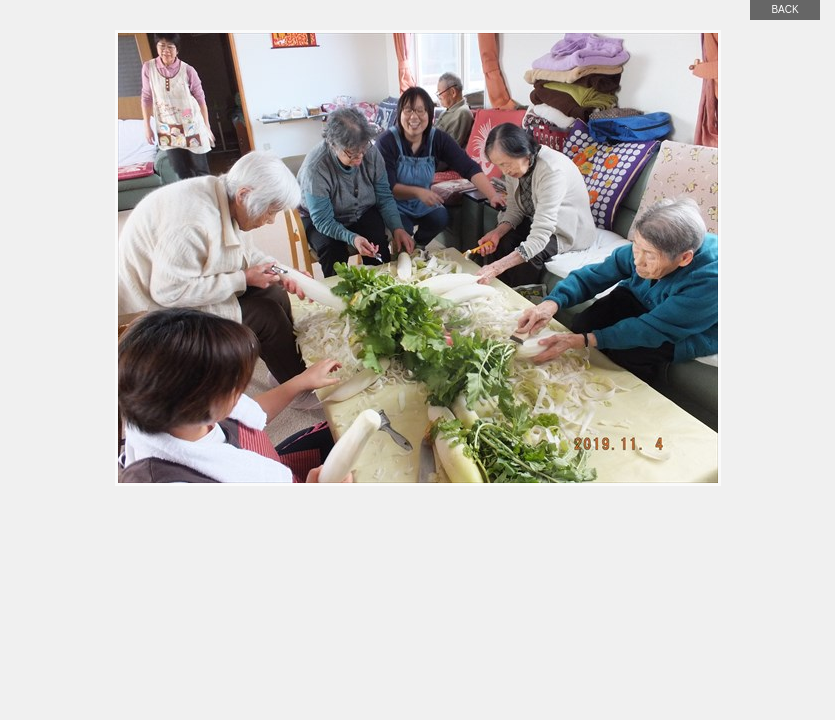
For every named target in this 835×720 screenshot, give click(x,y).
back (784, 9)
